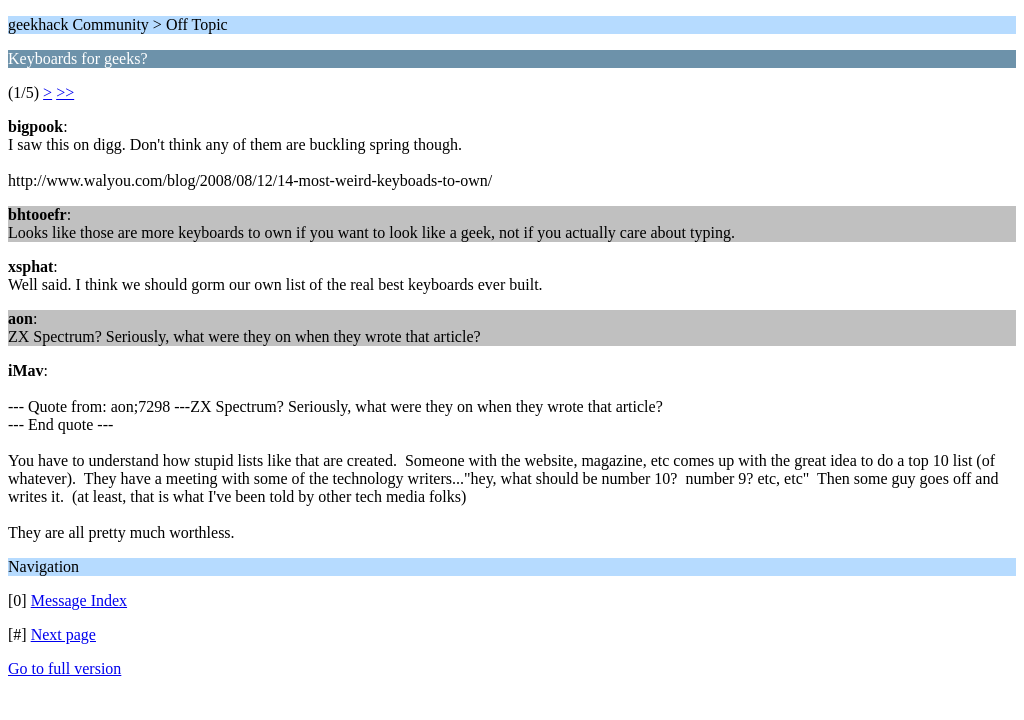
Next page (63, 634)
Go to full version (64, 668)
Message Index (79, 600)
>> (65, 92)
